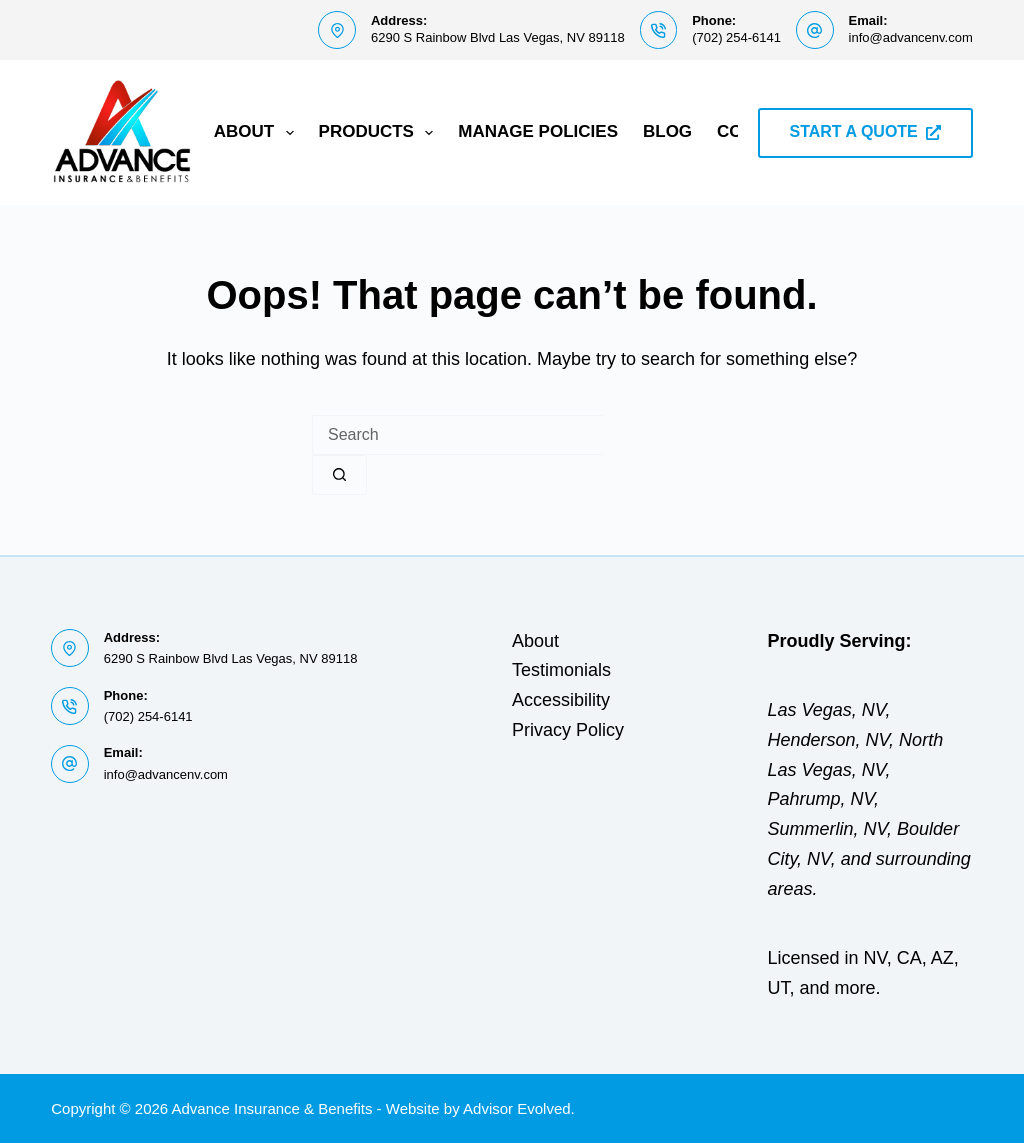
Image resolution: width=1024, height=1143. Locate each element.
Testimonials (561, 670)
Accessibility (561, 700)
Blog (667, 131)
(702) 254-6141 (736, 37)
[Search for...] (457, 435)
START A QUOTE (865, 131)
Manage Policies (538, 131)
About (258, 133)
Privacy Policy (568, 730)
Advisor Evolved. (519, 1108)
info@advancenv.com (911, 37)
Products (380, 133)
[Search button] (339, 475)
